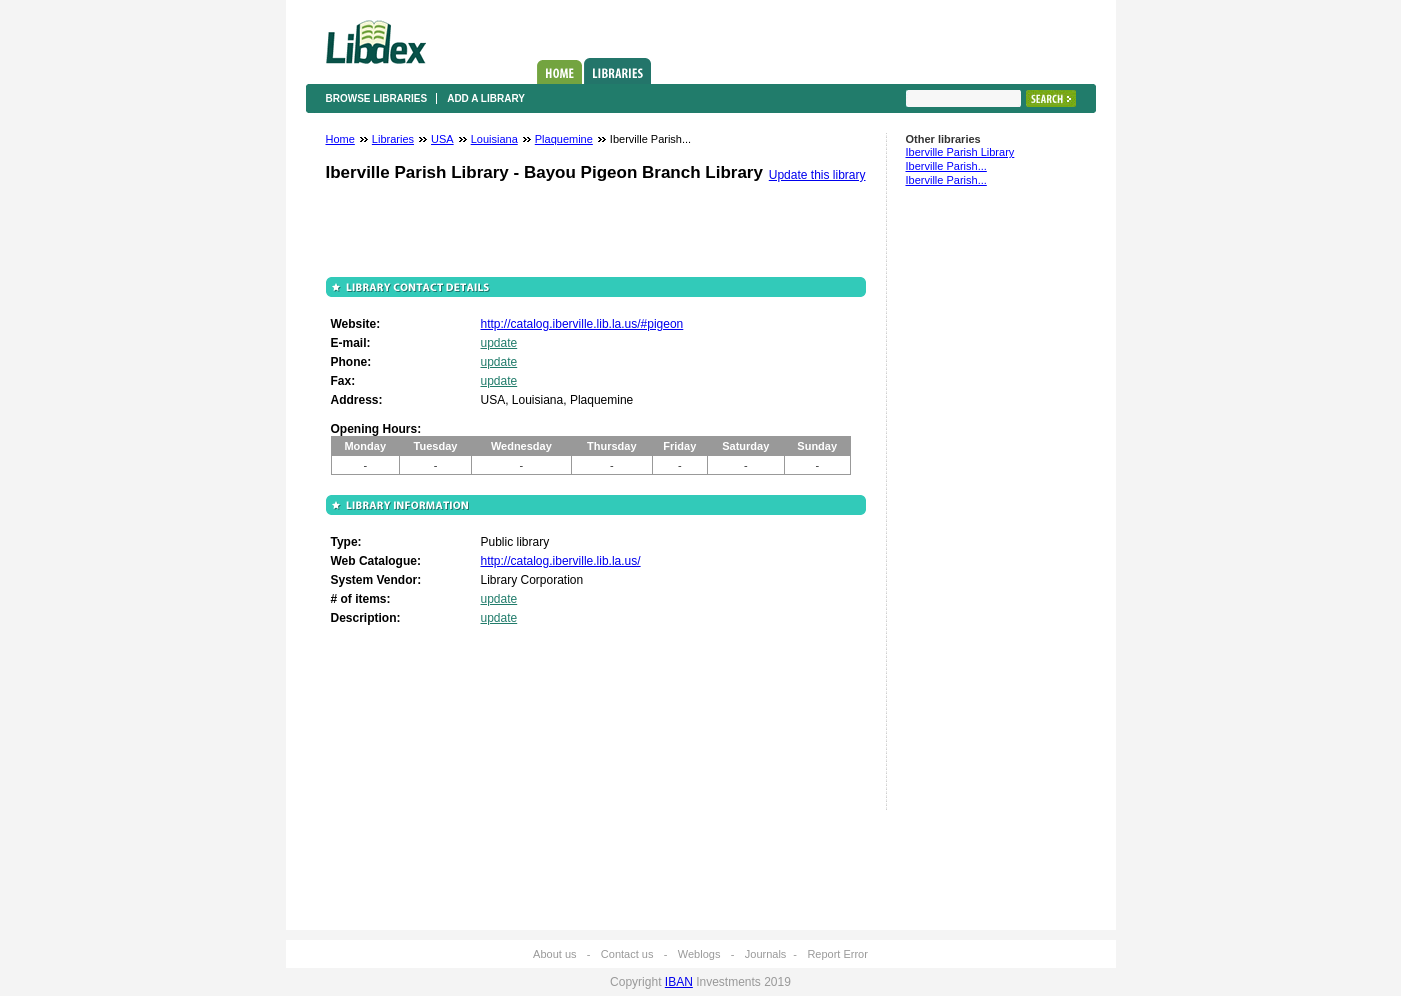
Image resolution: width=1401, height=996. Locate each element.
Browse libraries (377, 98)
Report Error (837, 954)
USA (442, 139)
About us (554, 954)
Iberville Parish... (946, 166)
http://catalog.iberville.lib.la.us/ (561, 561)
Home (559, 72)
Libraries (617, 71)
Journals (766, 954)
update (499, 343)
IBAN (679, 982)
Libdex (376, 42)
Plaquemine (564, 139)
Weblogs (699, 954)
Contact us (627, 954)
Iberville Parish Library (960, 152)
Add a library (486, 98)
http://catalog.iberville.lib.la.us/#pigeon (582, 324)
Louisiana (494, 139)
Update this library (817, 175)
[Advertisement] (966, 507)
